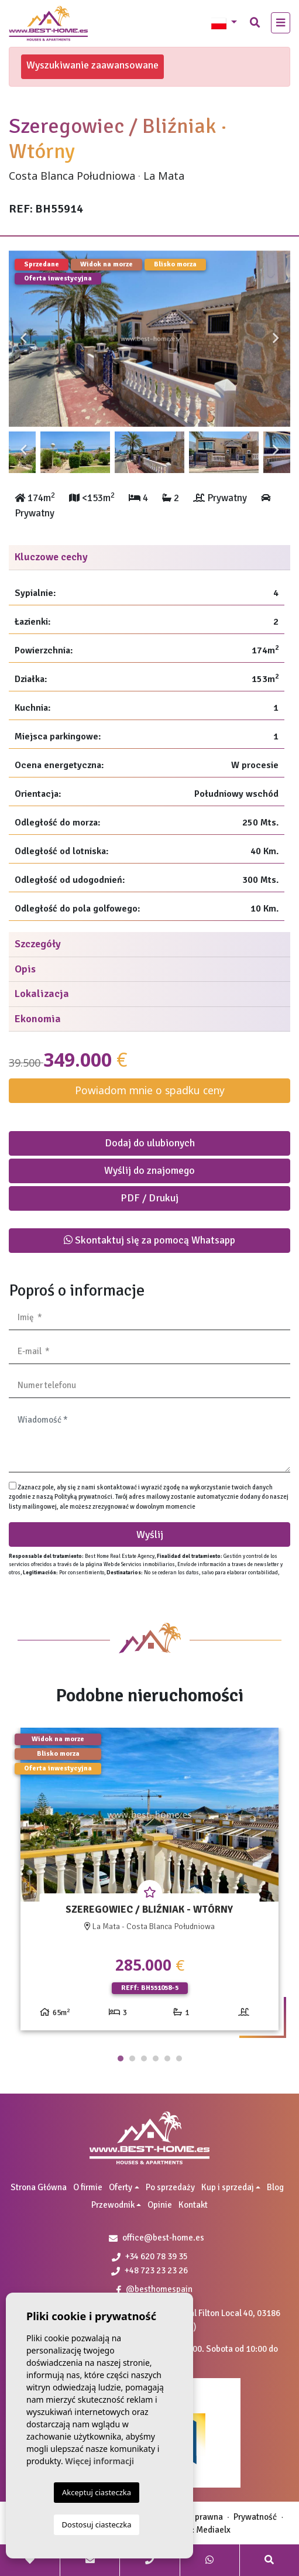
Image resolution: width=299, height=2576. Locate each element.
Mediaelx (213, 2529)
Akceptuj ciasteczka (96, 2492)
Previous (23, 339)
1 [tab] (120, 2058)
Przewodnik (113, 2205)
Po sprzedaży (170, 2187)
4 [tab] (156, 2058)
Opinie (159, 2205)
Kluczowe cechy (51, 556)
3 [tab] (144, 2058)
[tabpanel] (149, 1884)
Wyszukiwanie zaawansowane (92, 65)
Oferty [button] (120, 2187)
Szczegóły (38, 943)
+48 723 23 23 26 (149, 2270)
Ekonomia (38, 1018)
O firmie (87, 2187)
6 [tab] (179, 2058)
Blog (275, 2187)
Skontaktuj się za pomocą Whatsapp (149, 1240)
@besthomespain (154, 2289)
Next (275, 339)
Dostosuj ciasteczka (97, 2524)
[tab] (149, 557)
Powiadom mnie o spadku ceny (150, 1090)
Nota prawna (199, 2517)
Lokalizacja (42, 993)
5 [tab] (167, 2058)
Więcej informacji (99, 2461)
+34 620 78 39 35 (150, 2256)
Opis (25, 968)
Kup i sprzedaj (227, 2187)
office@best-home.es (163, 2237)
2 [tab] (132, 2058)
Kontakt (193, 2205)
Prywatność (255, 2517)
